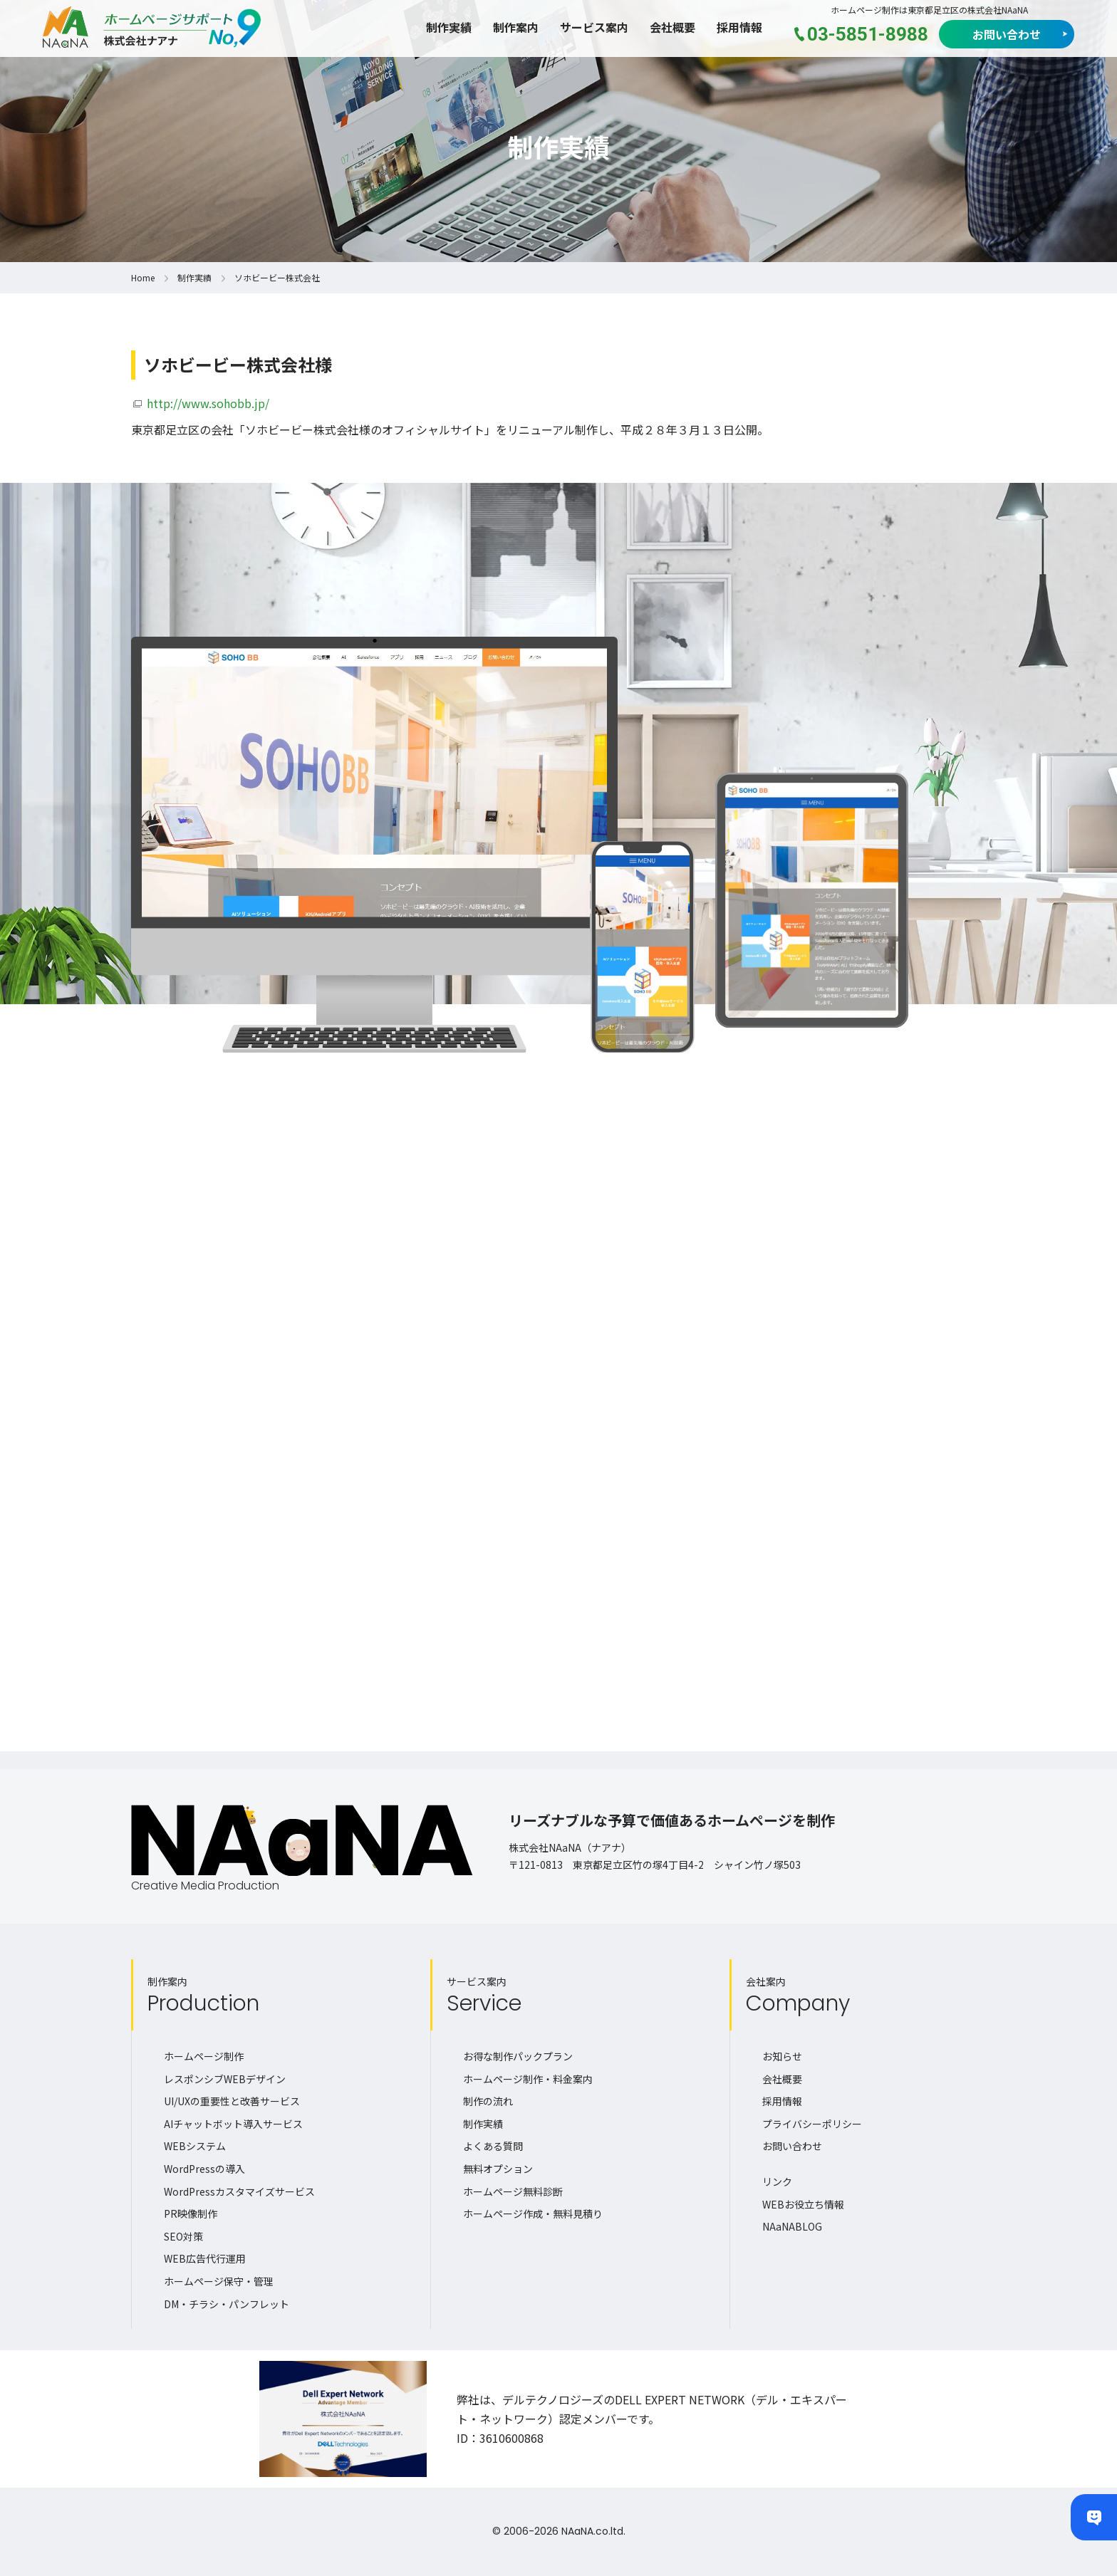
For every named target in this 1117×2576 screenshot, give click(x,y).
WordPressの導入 (204, 2169)
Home (143, 277)
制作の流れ (488, 2101)
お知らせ (782, 2056)
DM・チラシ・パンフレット (226, 2304)
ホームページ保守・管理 (219, 2281)
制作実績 (449, 27)
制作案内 (516, 27)
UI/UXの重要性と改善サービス (232, 2101)
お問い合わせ (1006, 34)
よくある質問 (493, 2146)
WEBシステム (195, 2146)
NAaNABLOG (792, 2226)
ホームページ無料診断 (513, 2191)
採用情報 (739, 27)
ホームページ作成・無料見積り (533, 2213)
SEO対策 (183, 2236)
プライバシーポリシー (812, 2124)
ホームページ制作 (204, 2056)
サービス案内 (594, 27)
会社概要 (672, 27)
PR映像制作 (190, 2213)
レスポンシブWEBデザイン (225, 2079)
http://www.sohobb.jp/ (208, 403)
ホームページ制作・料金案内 (528, 2079)
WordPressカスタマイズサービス (239, 2191)
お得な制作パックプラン (518, 2056)
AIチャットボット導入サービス (233, 2124)
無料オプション (498, 2169)
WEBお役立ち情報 (803, 2204)
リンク (777, 2181)
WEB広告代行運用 (205, 2258)
